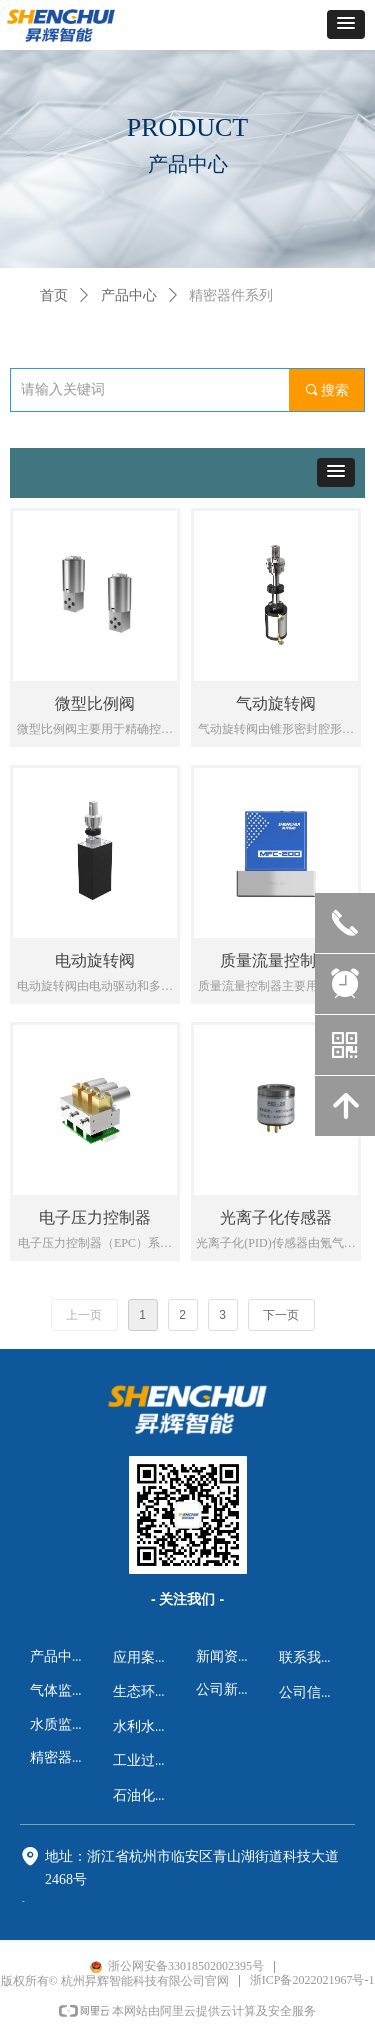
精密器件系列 (231, 295)
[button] (346, 24)
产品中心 (129, 295)
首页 (54, 295)
